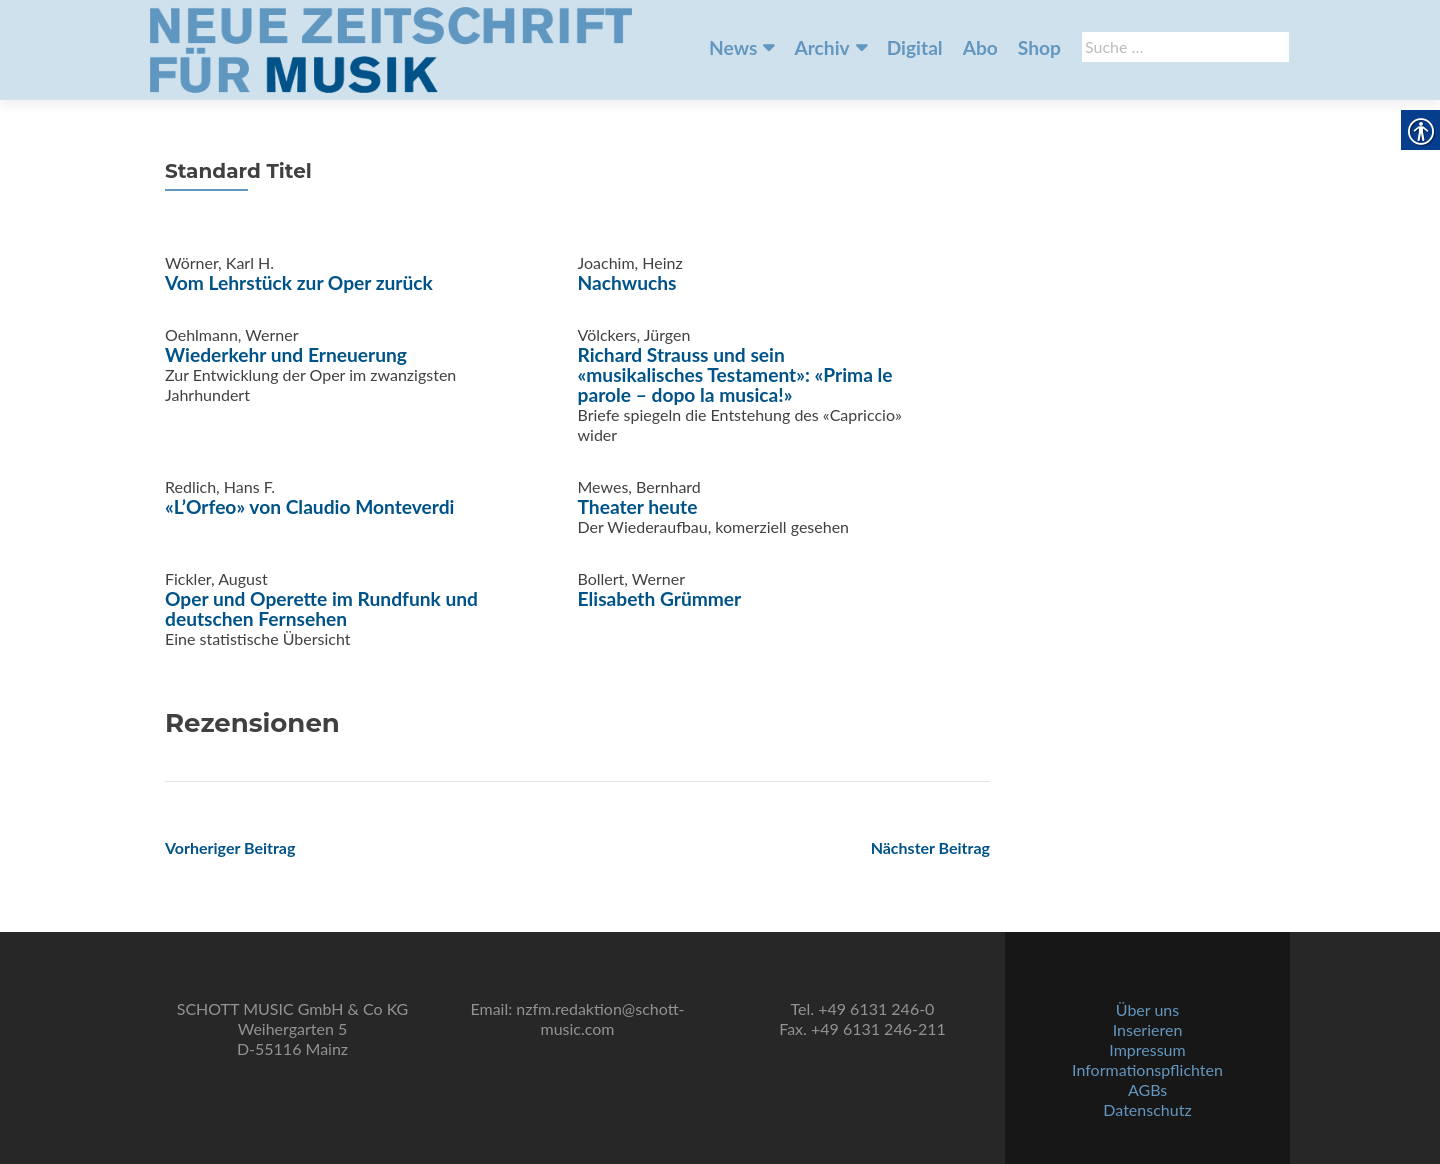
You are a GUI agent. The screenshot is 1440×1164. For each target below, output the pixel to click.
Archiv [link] (821, 47)
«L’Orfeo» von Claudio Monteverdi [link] (309, 506)
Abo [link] (980, 47)
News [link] (733, 47)
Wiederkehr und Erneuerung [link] (286, 354)
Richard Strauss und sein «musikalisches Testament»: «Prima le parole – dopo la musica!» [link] (735, 374)
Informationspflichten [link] (1147, 1069)
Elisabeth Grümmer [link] (660, 598)
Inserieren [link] (1148, 1029)
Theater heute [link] (638, 506)
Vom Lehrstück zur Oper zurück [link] (299, 282)
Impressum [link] (1147, 1049)
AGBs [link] (1147, 1089)
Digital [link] (915, 47)
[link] (391, 48)
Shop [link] (1039, 47)
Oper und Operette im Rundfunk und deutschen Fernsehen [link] (321, 608)
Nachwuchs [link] (627, 282)
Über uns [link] (1147, 1009)
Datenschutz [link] (1147, 1109)
